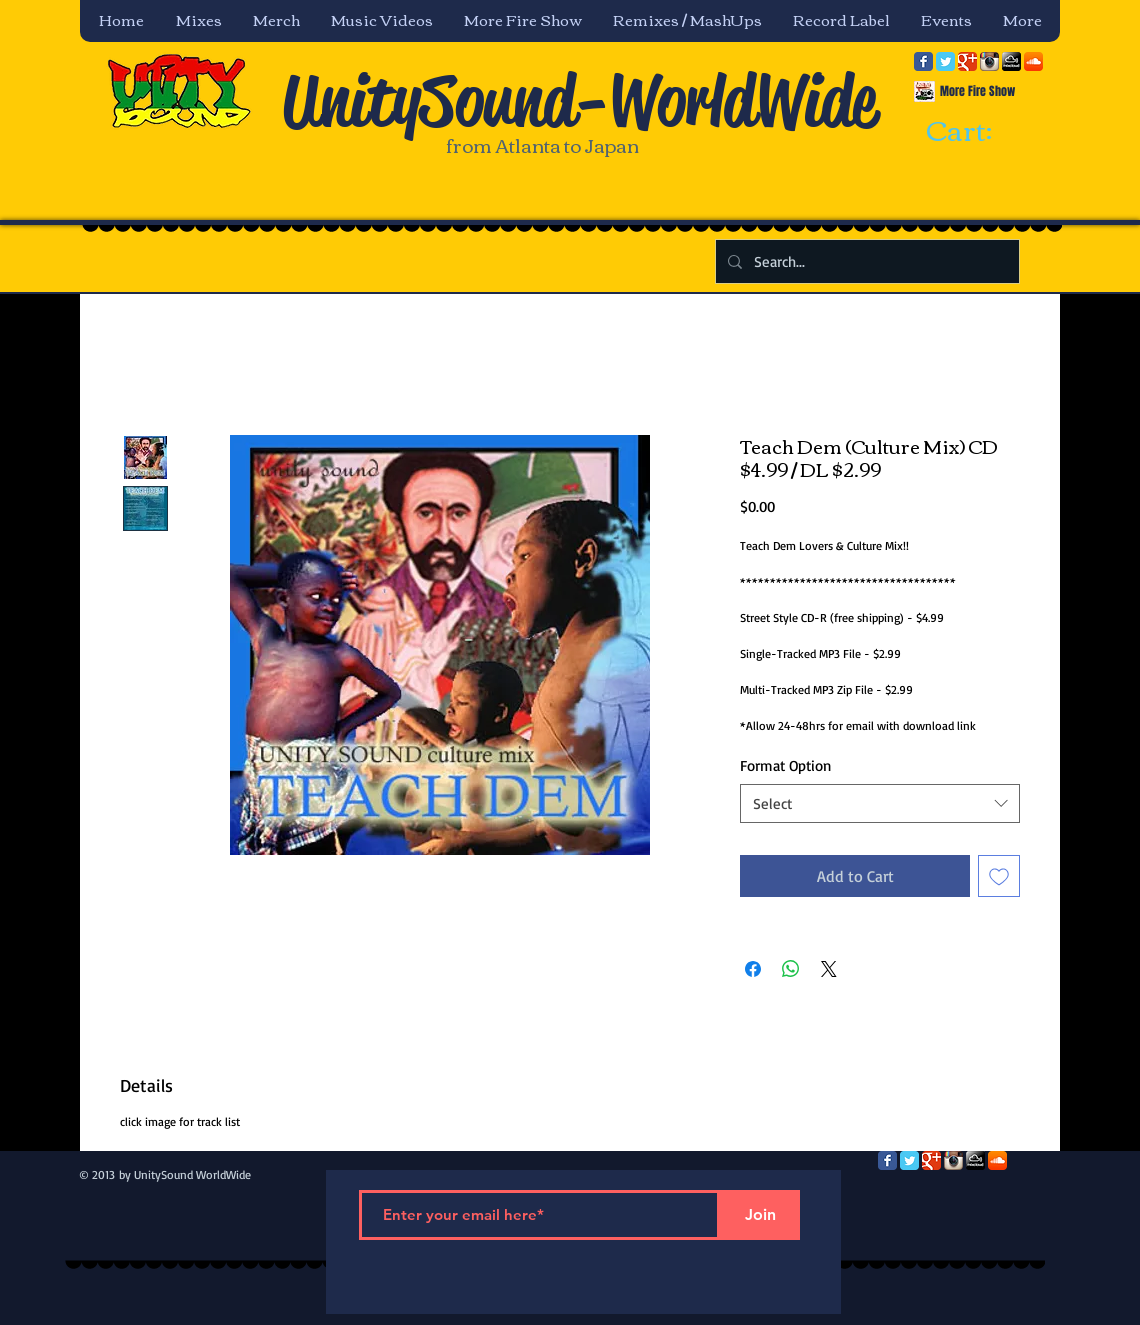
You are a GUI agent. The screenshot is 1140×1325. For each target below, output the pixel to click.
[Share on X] (829, 969)
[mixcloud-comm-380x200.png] (1011, 61)
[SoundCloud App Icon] (1033, 61)
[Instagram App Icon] (989, 61)
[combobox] (880, 803)
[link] (977, 132)
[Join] (760, 1215)
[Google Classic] (967, 61)
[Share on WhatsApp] (791, 969)
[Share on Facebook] (753, 969)
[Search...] (865, 261)
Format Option (785, 765)
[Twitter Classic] (945, 61)
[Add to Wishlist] (999, 876)
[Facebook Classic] (923, 61)
